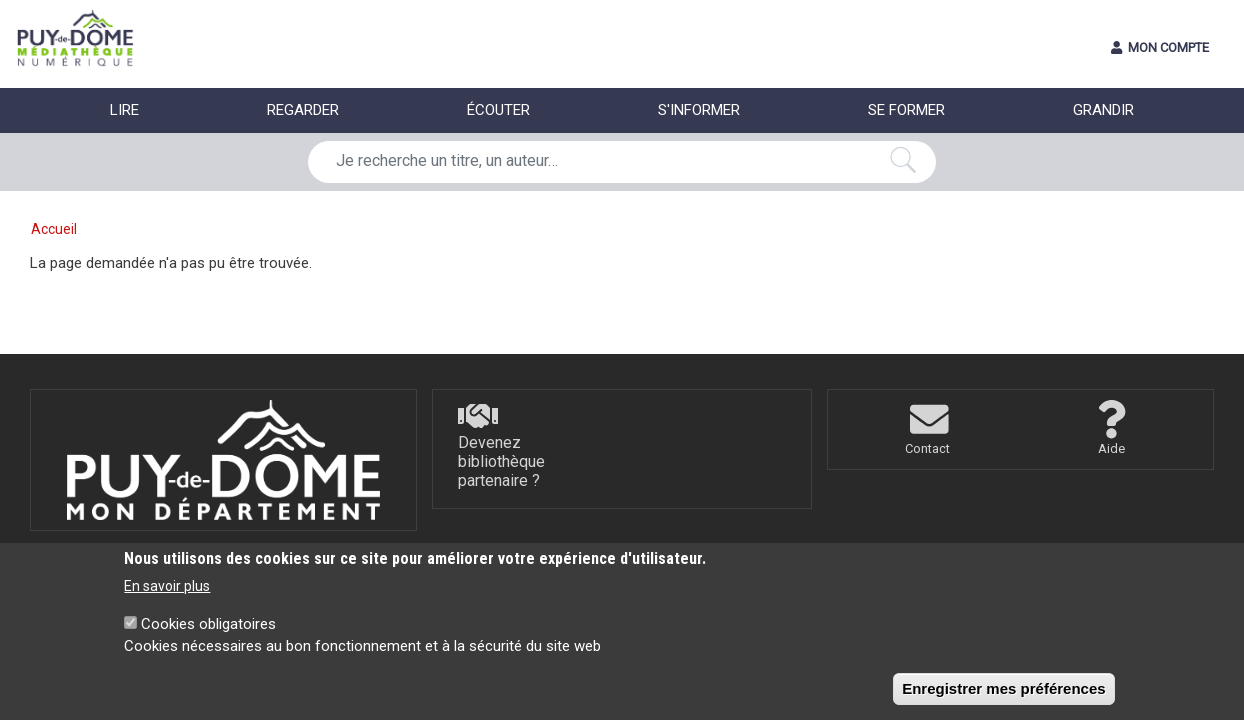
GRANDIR (1103, 110)
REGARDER (303, 110)
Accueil (54, 229)
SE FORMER (906, 110)
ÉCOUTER (498, 110)
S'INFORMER (699, 110)
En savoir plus (167, 598)
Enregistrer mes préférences (1003, 700)
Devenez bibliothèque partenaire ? (501, 461)
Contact (927, 448)
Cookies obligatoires (208, 636)
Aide (1111, 448)
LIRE (124, 110)
